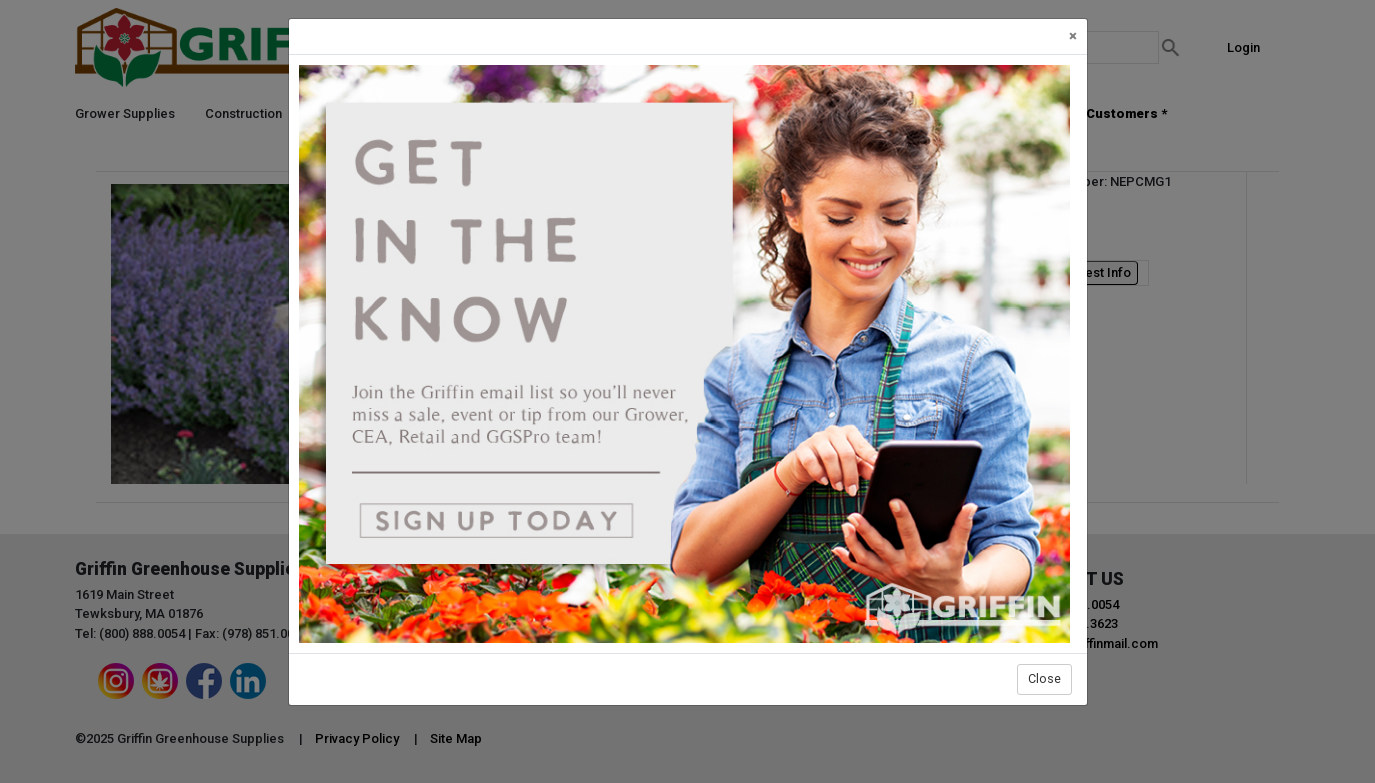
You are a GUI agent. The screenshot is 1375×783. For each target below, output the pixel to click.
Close (1044, 678)
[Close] (1073, 36)
